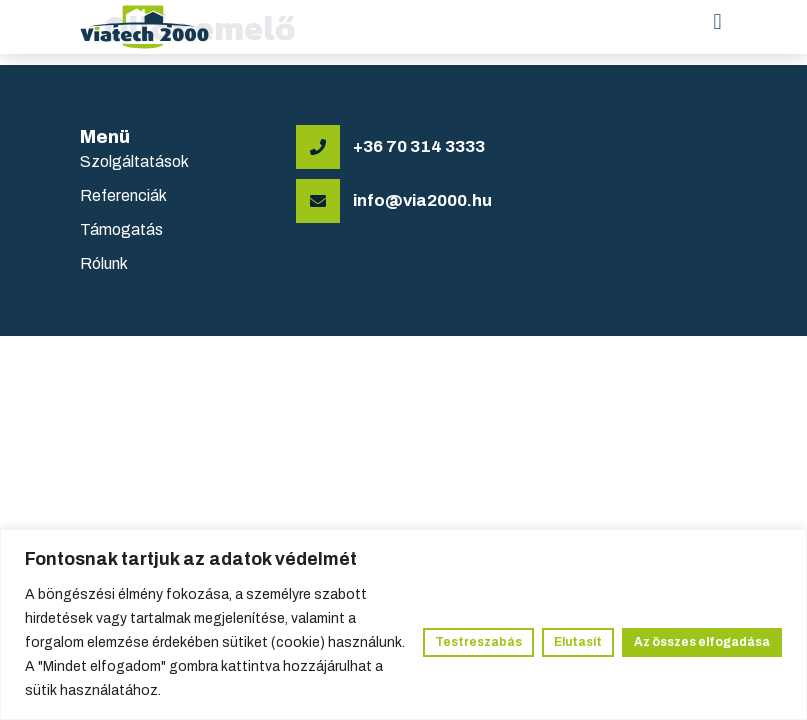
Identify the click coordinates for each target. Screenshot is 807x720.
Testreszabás (478, 642)
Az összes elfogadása (702, 642)
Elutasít (578, 642)
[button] (717, 21)
